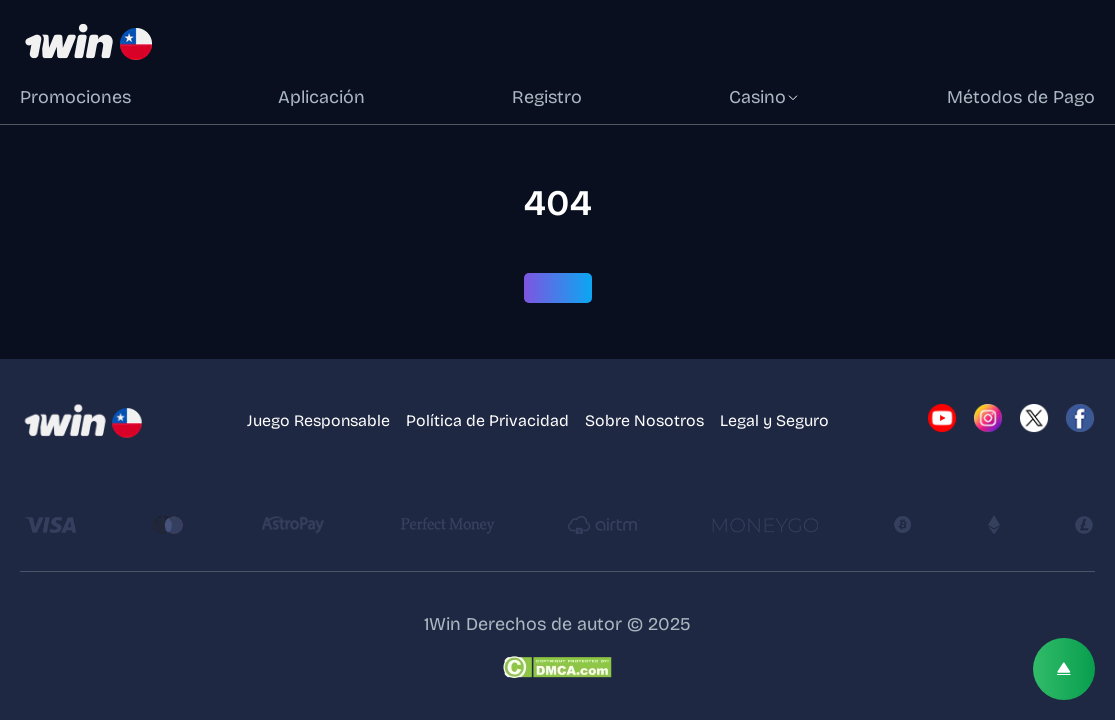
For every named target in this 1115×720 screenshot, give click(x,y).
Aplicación (321, 97)
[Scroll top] (1064, 669)
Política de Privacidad (487, 420)
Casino (764, 97)
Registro (547, 97)
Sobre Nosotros (644, 420)
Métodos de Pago (1021, 97)
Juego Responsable (318, 420)
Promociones (75, 97)
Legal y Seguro (774, 420)
